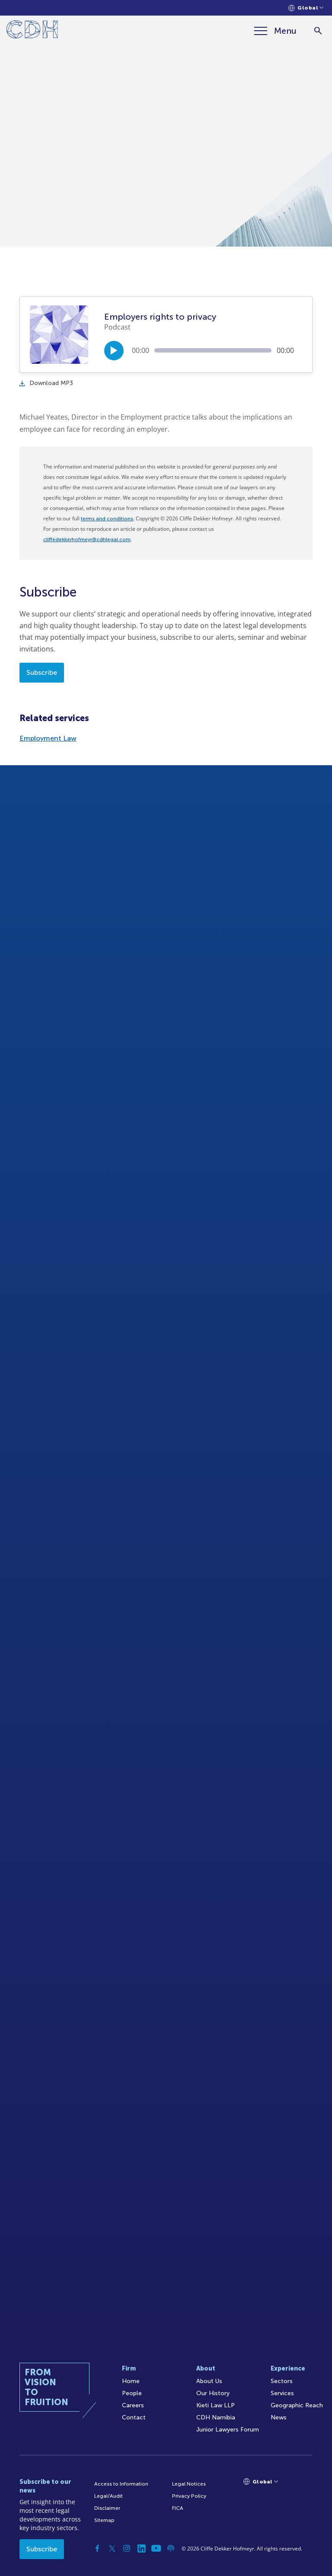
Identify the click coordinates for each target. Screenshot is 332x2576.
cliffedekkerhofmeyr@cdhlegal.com (87, 539)
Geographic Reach (297, 2405)
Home (131, 2381)
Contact (134, 2417)
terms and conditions (107, 519)
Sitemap (104, 2520)
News (279, 2417)
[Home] (32, 31)
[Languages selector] (305, 8)
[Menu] (275, 31)
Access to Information (121, 2484)
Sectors (282, 2381)
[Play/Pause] (114, 350)
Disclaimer (107, 2508)
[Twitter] (112, 2548)
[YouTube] (156, 2548)
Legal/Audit (108, 2496)
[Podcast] (171, 2548)
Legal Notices (189, 2484)
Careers (133, 2405)
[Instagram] (127, 2548)
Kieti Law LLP (215, 2405)
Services (282, 2393)
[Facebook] (97, 2548)
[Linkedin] (141, 2548)
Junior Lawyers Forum (227, 2429)
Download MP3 (46, 383)
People (132, 2393)
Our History (213, 2393)
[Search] (318, 30)
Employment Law (48, 738)
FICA (177, 2508)
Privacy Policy (189, 2496)
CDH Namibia (215, 2417)
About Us (209, 2381)
